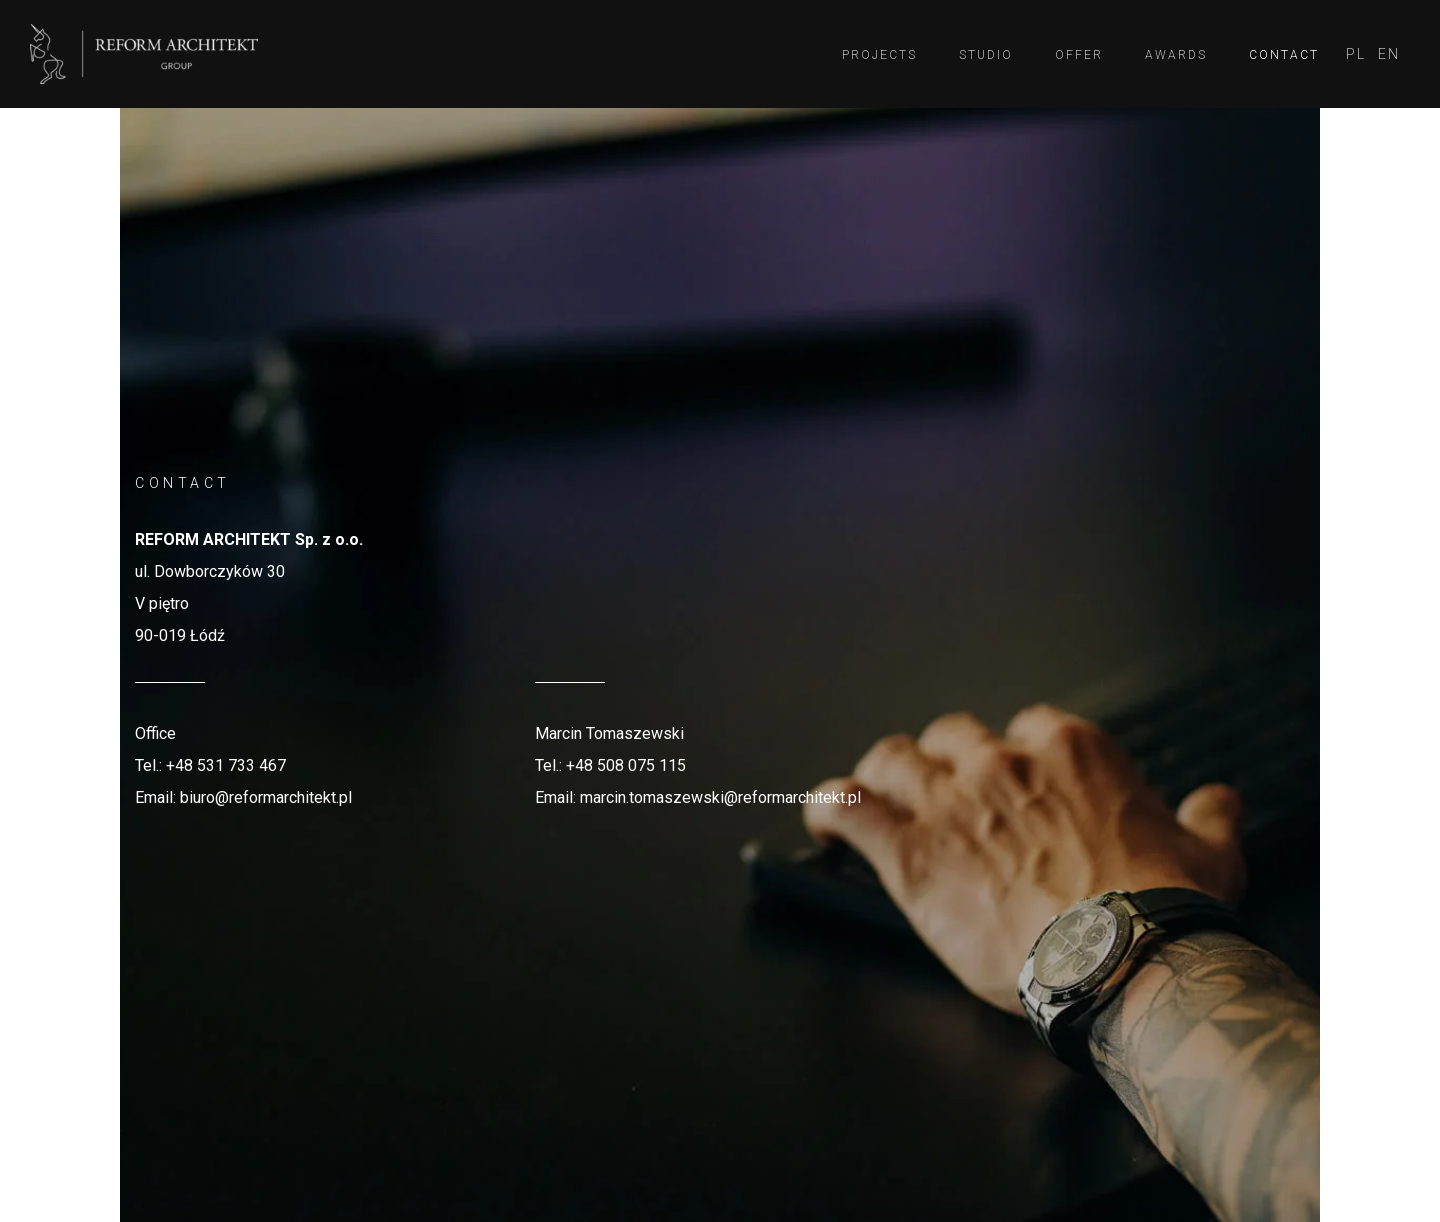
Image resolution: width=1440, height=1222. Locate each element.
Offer (1079, 55)
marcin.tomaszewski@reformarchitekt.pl (720, 797)
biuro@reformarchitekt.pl (266, 797)
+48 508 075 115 (626, 765)
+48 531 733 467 (226, 765)
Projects (879, 55)
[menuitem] (1356, 54)
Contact (1284, 55)
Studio (986, 55)
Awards (1176, 55)
